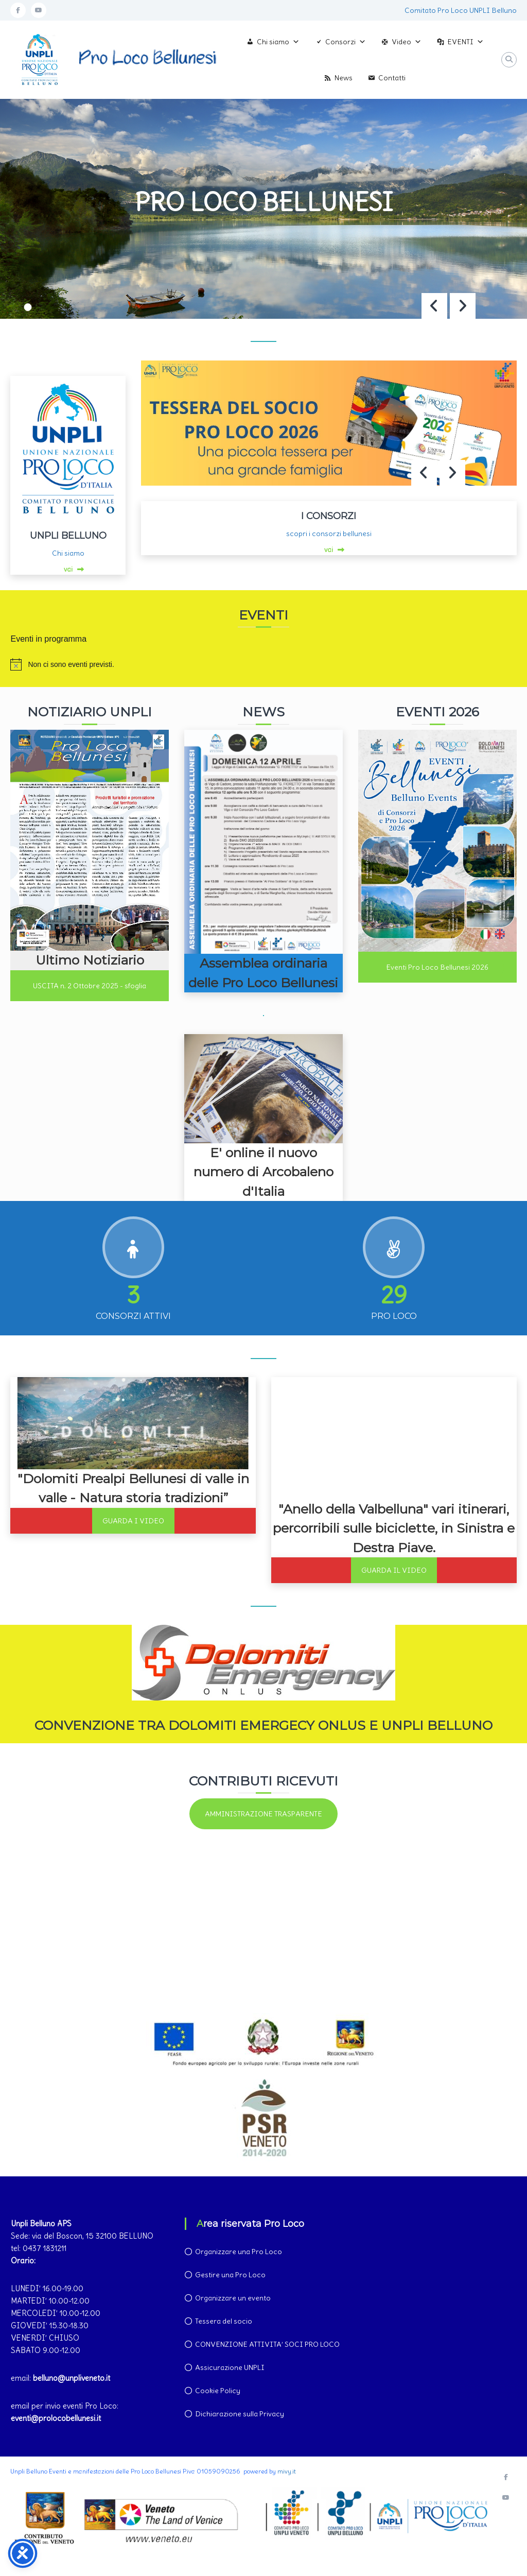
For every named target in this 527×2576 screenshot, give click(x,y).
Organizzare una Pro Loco (238, 2251)
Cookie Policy (217, 2390)
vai (68, 569)
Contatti (392, 77)
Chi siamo (278, 41)
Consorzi (345, 41)
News (344, 77)
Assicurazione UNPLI (230, 2367)
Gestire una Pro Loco (230, 2274)
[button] (463, 306)
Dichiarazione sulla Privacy (239, 2413)
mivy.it (286, 2471)
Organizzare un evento (233, 2298)
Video (406, 41)
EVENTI (465, 41)
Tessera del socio (223, 2321)
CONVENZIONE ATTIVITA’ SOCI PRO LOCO (267, 2344)
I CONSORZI (328, 516)
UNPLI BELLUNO (68, 535)
